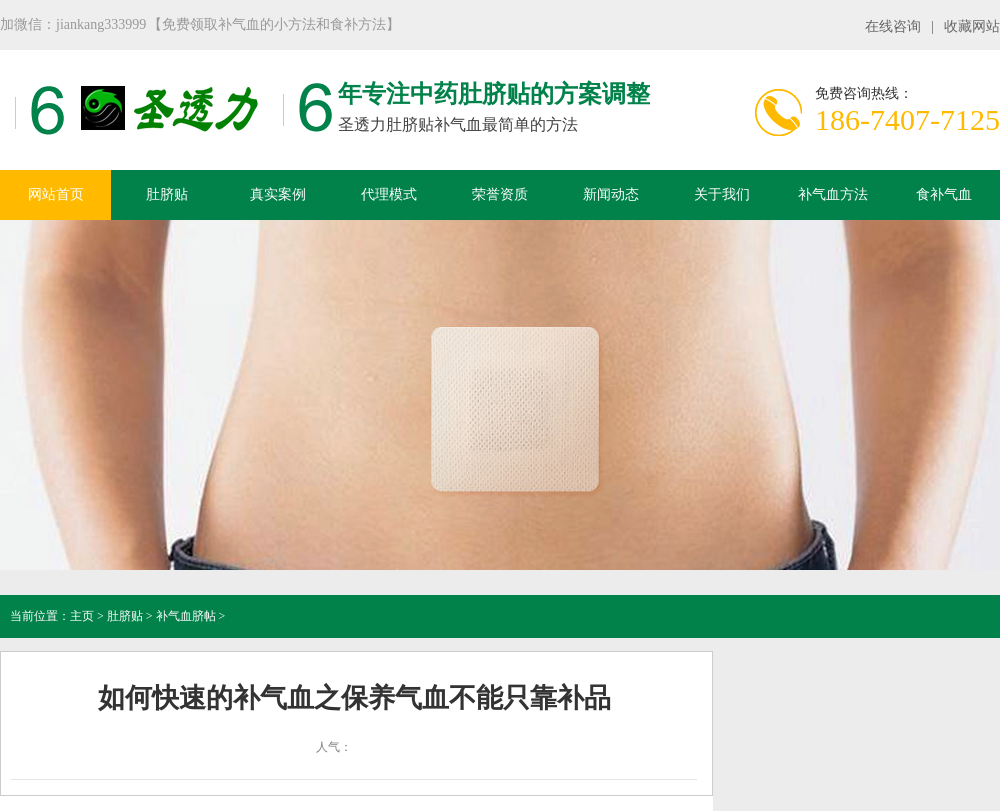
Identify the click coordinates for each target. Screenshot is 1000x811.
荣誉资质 (500, 194)
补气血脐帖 (186, 616)
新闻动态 (611, 194)
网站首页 (56, 194)
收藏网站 (972, 26)
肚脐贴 (167, 194)
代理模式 (389, 194)
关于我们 (722, 194)
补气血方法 (833, 194)
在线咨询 (893, 26)
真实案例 (278, 194)
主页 (82, 616)
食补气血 (944, 194)
